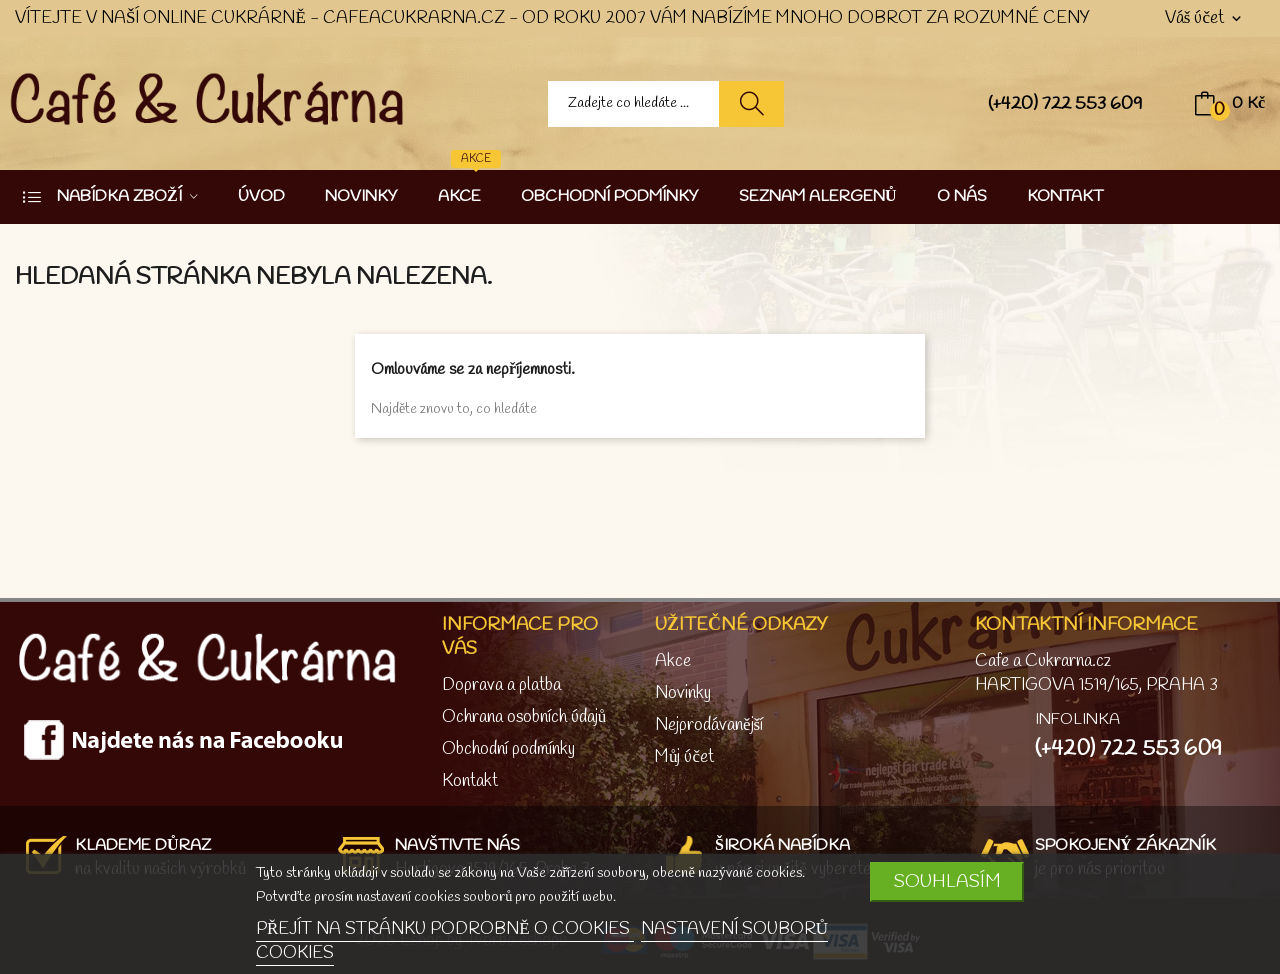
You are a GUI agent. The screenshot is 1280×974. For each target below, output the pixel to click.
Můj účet (684, 757)
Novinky (683, 693)
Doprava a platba (501, 685)
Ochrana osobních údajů (524, 717)
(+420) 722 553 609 (1065, 104)
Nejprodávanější (709, 725)
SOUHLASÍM (947, 882)
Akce (673, 661)
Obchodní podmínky (508, 749)
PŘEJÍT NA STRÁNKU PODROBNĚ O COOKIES (445, 929)
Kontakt (470, 781)
